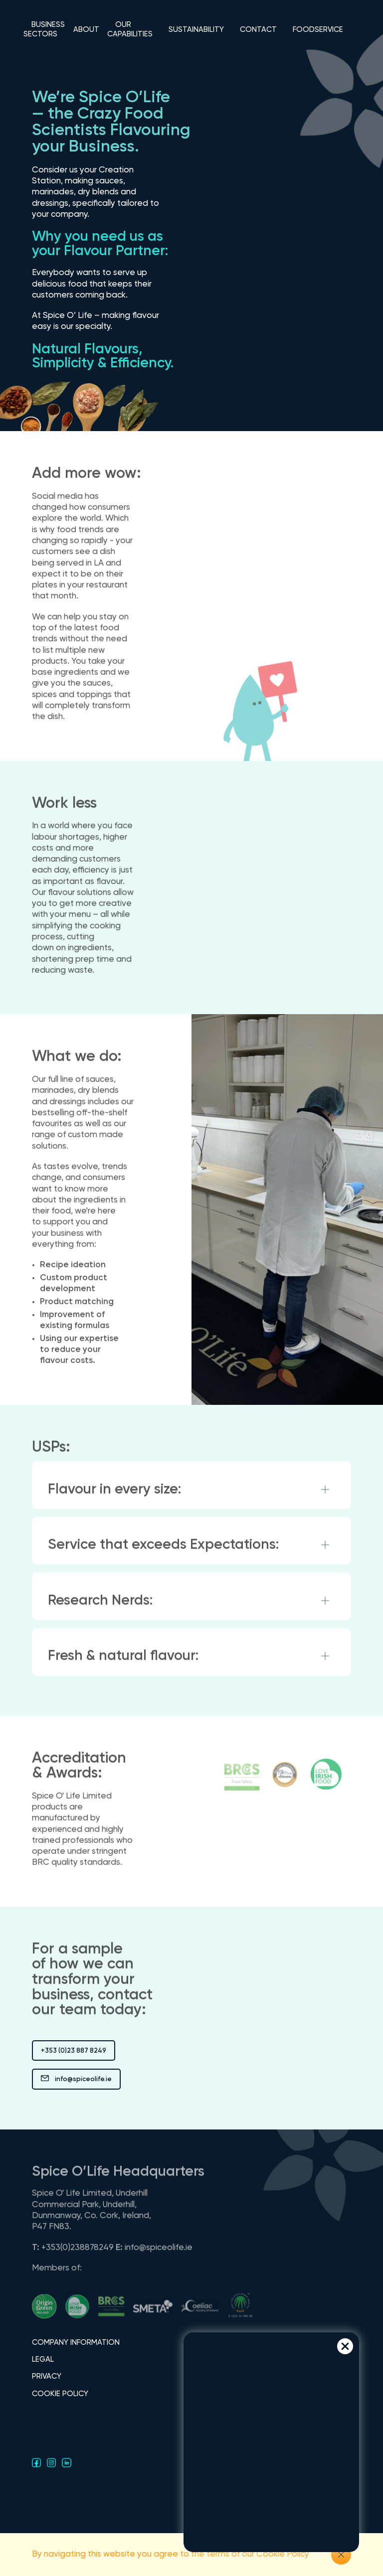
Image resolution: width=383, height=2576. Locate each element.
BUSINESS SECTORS (44, 29)
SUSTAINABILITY (196, 29)
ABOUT (86, 29)
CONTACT (258, 29)
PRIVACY (46, 2376)
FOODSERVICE (318, 29)
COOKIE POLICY (60, 2394)
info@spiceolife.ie (76, 2080)
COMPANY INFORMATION (76, 2342)
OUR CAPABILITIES (130, 29)
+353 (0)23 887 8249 (73, 2051)
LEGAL (43, 2359)
